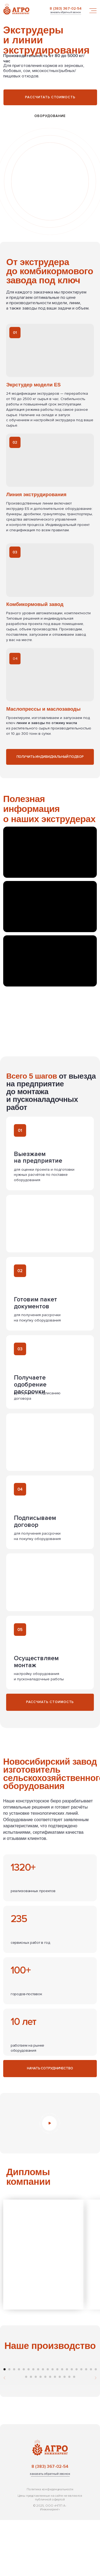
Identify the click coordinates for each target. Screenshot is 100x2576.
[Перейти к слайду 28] (60, 2433)
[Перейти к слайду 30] (69, 2433)
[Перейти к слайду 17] (81, 2425)
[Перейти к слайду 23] (36, 2433)
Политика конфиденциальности (50, 2545)
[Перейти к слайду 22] (31, 2433)
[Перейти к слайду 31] (74, 2433)
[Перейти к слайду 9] (43, 2425)
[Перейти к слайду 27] (55, 2433)
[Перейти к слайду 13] (62, 2425)
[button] (65, 12)
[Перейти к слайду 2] (9, 2425)
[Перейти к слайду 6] (28, 2425)
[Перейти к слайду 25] (45, 2433)
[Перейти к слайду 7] (33, 2425)
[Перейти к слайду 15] (72, 2425)
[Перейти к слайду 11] (52, 2425)
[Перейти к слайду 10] (48, 2425)
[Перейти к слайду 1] (4, 2425)
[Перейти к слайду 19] (91, 2425)
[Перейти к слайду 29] (64, 2433)
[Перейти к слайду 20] (96, 2425)
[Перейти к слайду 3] (14, 2425)
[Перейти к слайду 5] (24, 2425)
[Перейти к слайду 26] (50, 2433)
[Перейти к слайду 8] (38, 2425)
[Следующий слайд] (95, 2389)
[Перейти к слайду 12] (57, 2425)
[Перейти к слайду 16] (76, 2425)
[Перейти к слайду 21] (26, 2433)
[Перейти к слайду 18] (86, 2425)
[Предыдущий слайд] (4, 2389)
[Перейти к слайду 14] (67, 2425)
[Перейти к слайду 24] (40, 2433)
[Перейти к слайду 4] (19, 2425)
